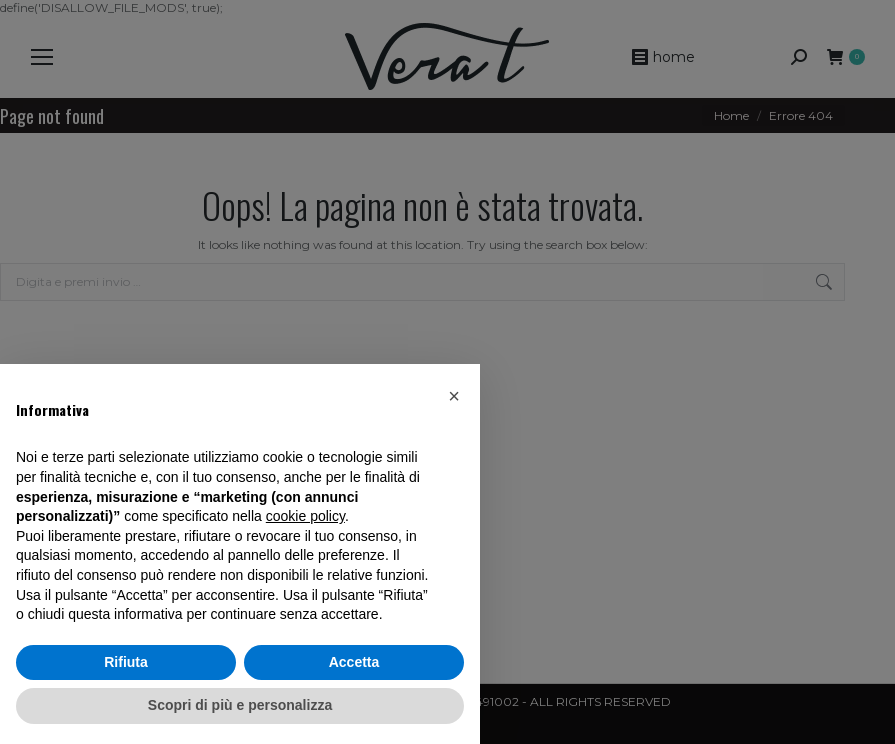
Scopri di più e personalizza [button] (240, 705)
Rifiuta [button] (126, 662)
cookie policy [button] (305, 516)
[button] (454, 396)
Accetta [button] (354, 662)
